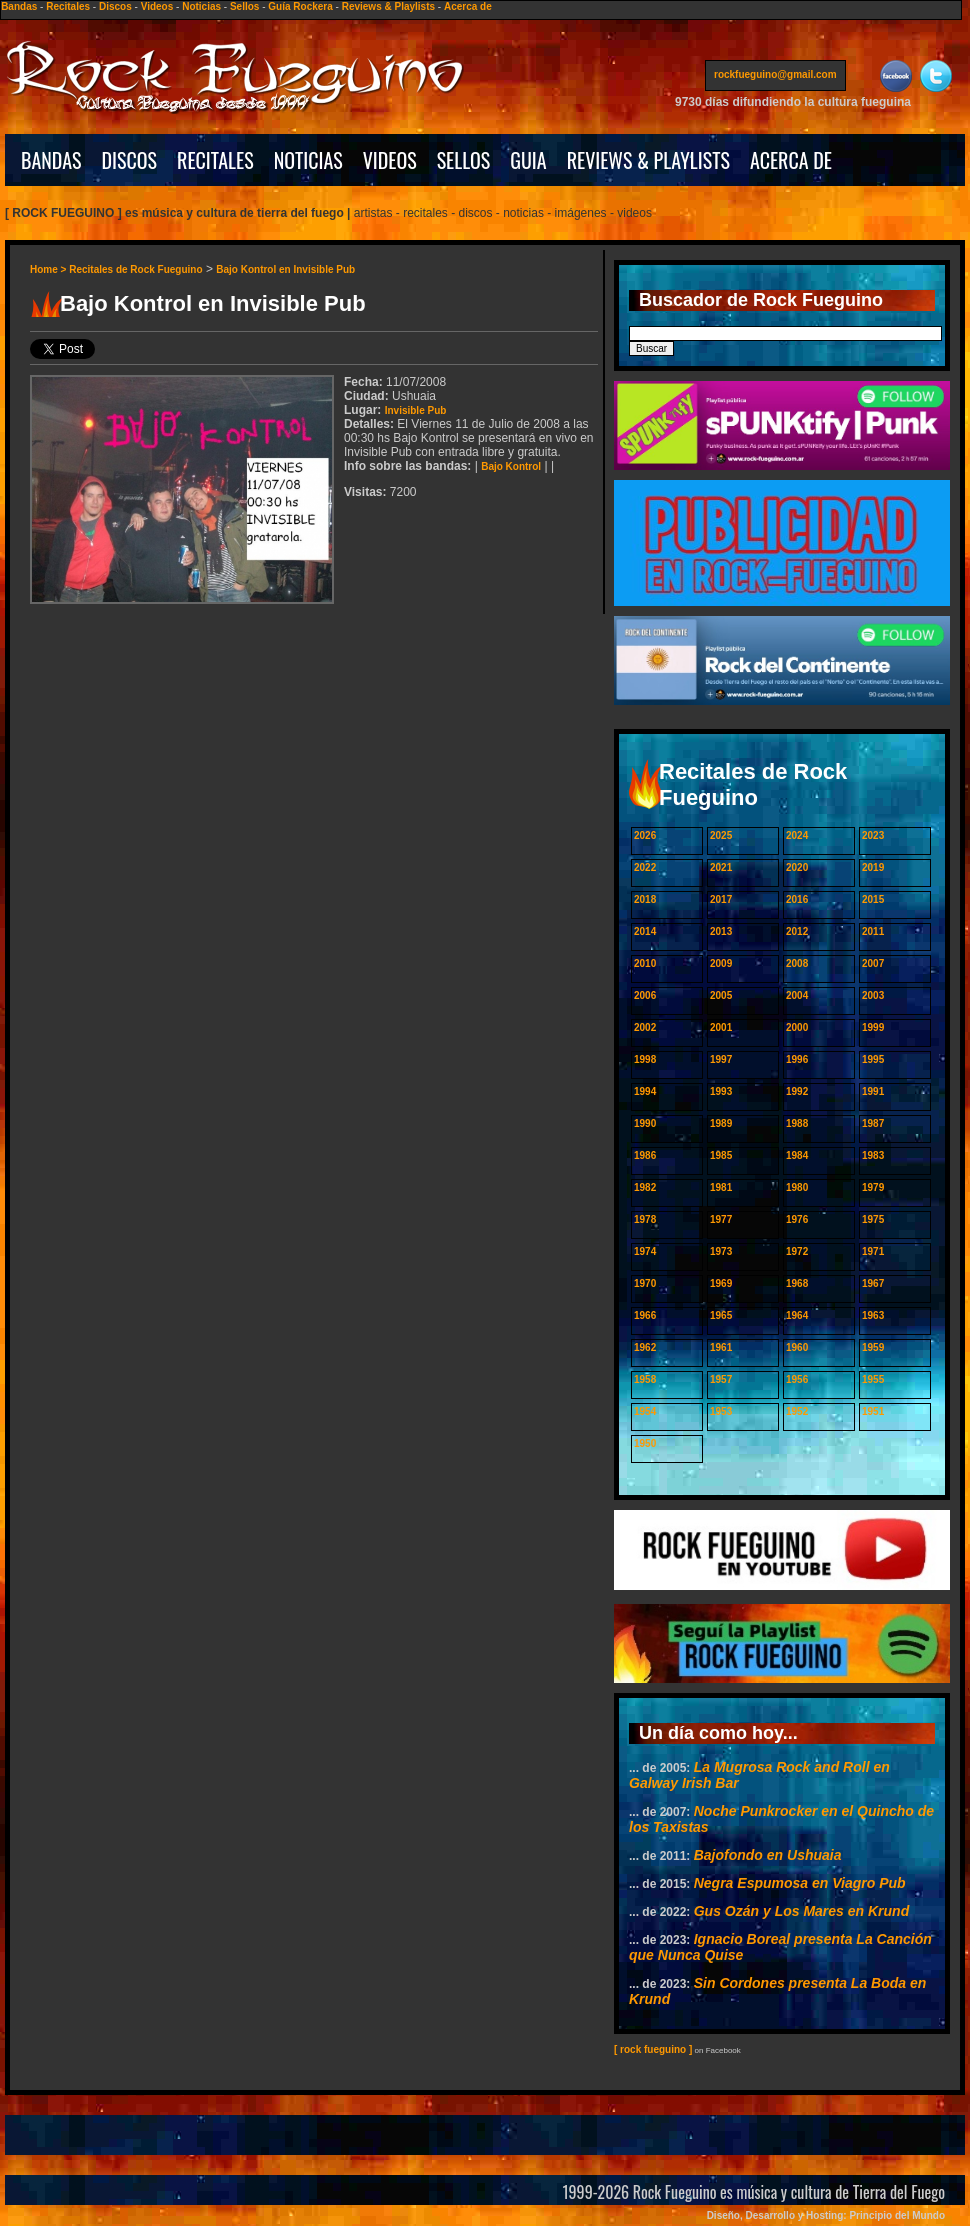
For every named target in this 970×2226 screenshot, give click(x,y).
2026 (645, 835)
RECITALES (215, 160)
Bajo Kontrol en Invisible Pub (285, 269)
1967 (873, 1283)
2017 (721, 899)
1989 (721, 1123)
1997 (721, 1059)
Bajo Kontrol (511, 466)
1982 (645, 1187)
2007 (873, 963)
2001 (721, 1027)
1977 (721, 1219)
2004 (797, 995)
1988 (797, 1123)
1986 (645, 1155)
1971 (873, 1251)
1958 (645, 1379)
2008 (797, 963)
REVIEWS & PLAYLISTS (648, 160)
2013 (721, 931)
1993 (721, 1091)
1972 (797, 1251)
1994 (645, 1091)
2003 (873, 995)
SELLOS (464, 160)
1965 (721, 1315)
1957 (721, 1379)
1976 (797, 1219)
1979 (873, 1187)
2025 (721, 835)
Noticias (201, 6)
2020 (797, 867)
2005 (721, 995)
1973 (721, 1251)
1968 (797, 1283)
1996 (797, 1059)
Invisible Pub (416, 410)
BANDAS (51, 160)
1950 (645, 1443)
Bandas (19, 6)
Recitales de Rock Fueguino (135, 269)
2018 (645, 899)
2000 (797, 1027)
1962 (645, 1347)
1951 (873, 1411)
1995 (873, 1059)
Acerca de (468, 6)
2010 (645, 963)
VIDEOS (390, 160)
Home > (49, 269)
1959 (873, 1347)
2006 (645, 995)
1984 (797, 1155)
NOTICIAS (308, 160)
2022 (645, 867)
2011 (873, 931)
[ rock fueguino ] (653, 2049)
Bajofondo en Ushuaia (768, 1855)
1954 (645, 1411)
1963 (873, 1315)
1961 (721, 1347)
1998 (645, 1059)
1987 (873, 1123)
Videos (157, 6)
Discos (115, 6)
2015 (873, 899)
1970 (645, 1283)
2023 (873, 835)
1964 (797, 1315)
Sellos (244, 6)
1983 (873, 1155)
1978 (645, 1219)
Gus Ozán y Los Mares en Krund (802, 1911)
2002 (645, 1027)
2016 (797, 899)
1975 (873, 1219)
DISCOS (130, 160)
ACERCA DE (791, 160)
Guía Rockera (300, 6)
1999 (873, 1027)
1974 (645, 1251)
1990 (645, 1123)
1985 (721, 1155)
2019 (873, 867)
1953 (721, 1411)
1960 (797, 1347)
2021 (721, 867)
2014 (645, 931)
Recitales (68, 6)
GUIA (528, 160)
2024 (797, 835)
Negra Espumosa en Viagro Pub (800, 1883)
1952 (797, 1411)
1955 (873, 1379)
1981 (721, 1187)
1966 (645, 1315)
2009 (721, 963)
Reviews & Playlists (388, 6)
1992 (797, 1091)
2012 (797, 931)
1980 (797, 1187)
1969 (721, 1283)
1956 (797, 1379)
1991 (873, 1091)
